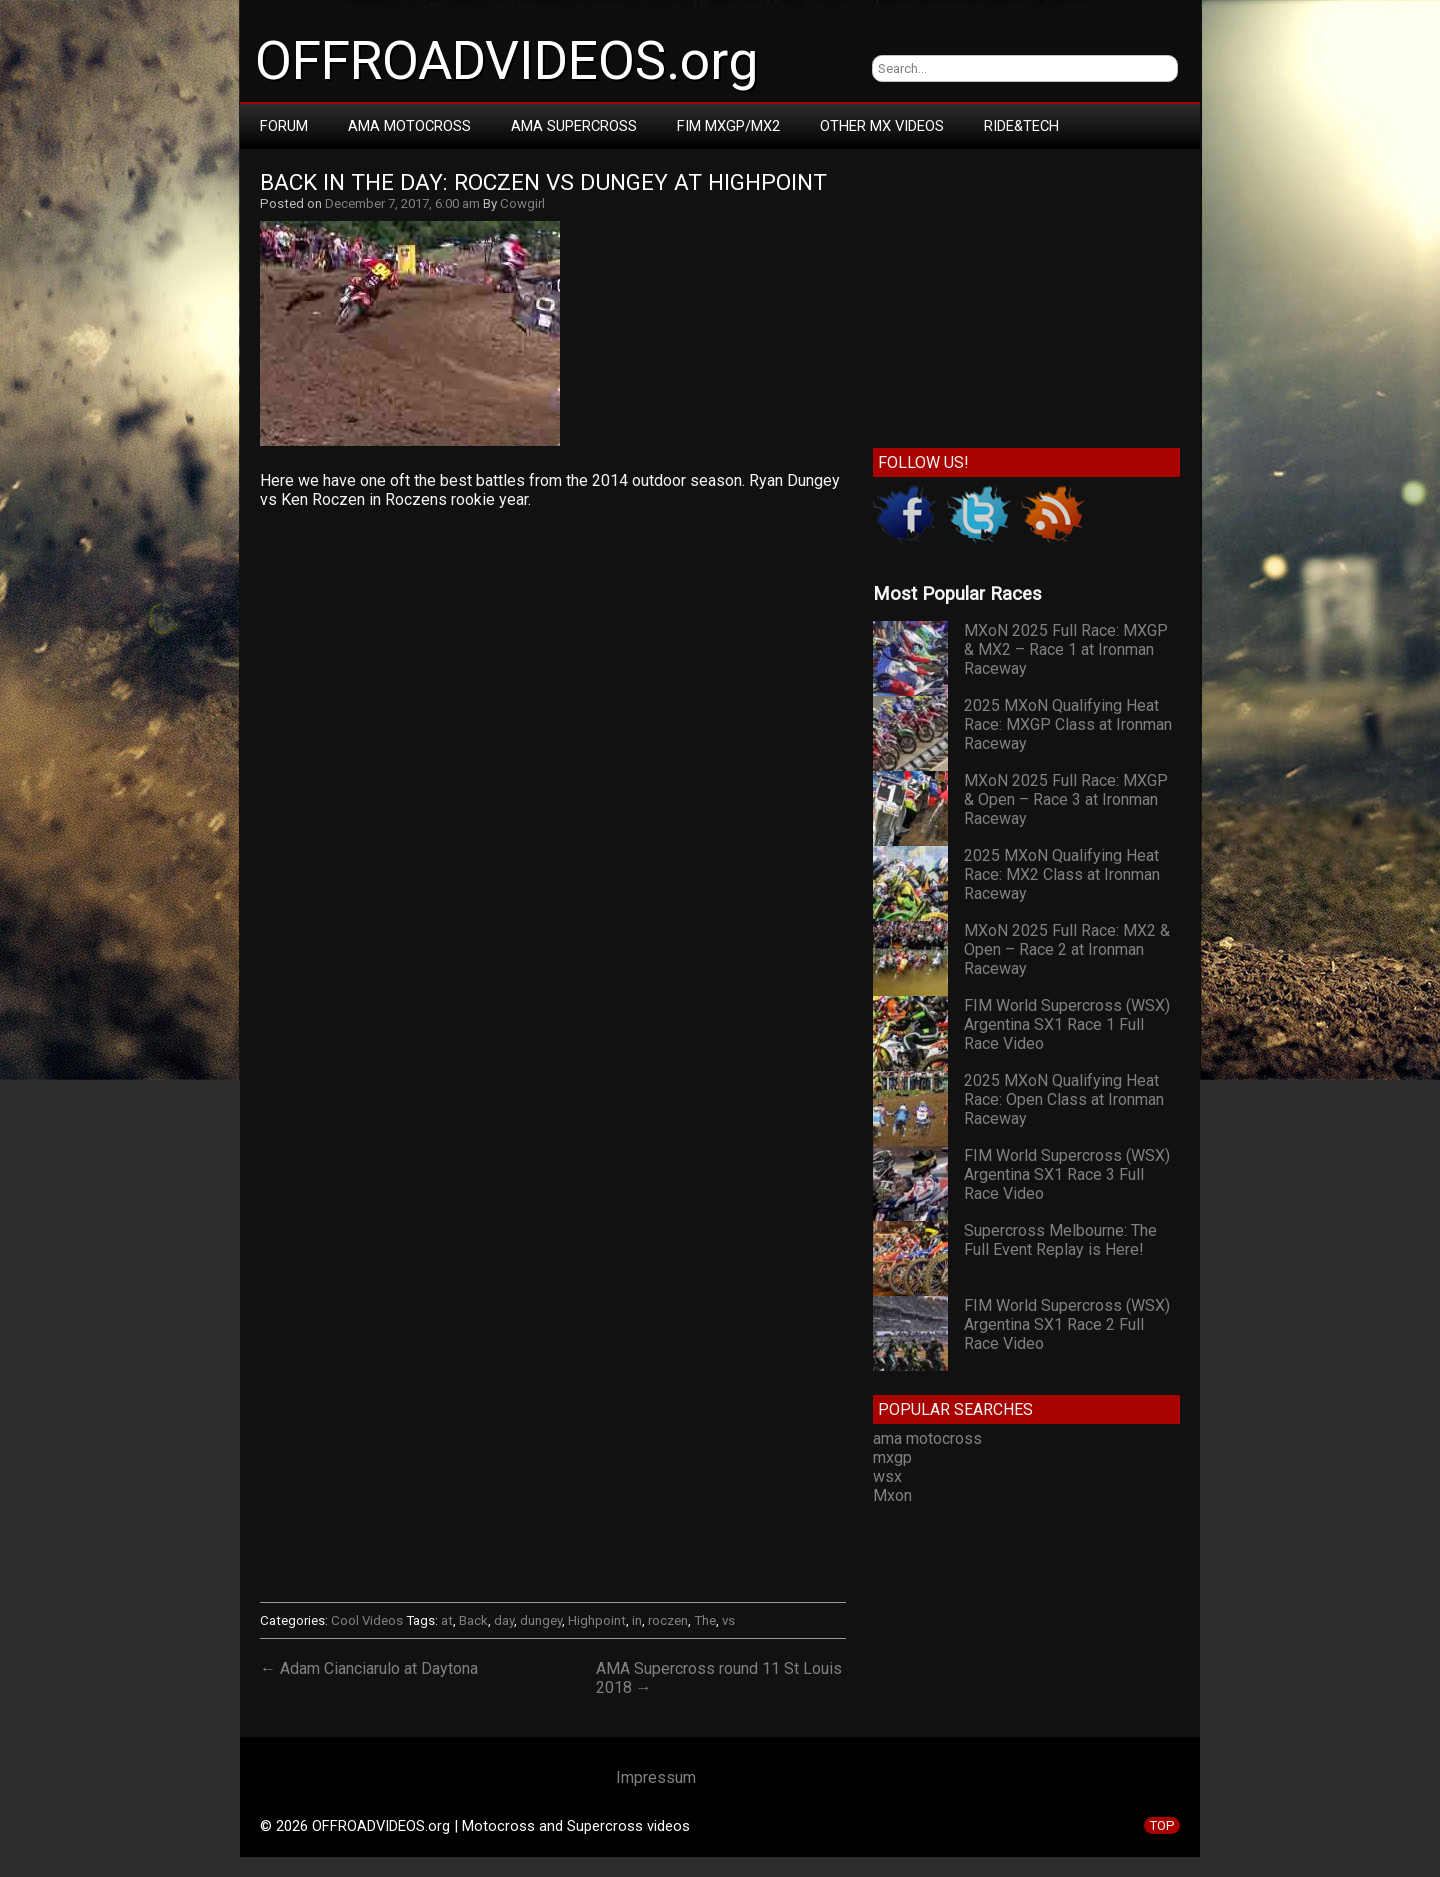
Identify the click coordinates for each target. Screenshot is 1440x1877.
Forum (284, 126)
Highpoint (597, 1620)
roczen (668, 1620)
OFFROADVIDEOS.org (506, 61)
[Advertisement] (552, 703)
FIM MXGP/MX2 (728, 126)
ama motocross (927, 1438)
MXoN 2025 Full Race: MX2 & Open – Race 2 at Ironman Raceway (1067, 949)
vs (728, 1620)
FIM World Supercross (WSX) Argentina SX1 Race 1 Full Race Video (1067, 1024)
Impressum (656, 1777)
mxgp (892, 1457)
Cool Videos (367, 1620)
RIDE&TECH (1021, 126)
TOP (1162, 1825)
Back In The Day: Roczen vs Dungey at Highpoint (543, 182)
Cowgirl (522, 203)
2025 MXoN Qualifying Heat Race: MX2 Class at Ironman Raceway (1062, 874)
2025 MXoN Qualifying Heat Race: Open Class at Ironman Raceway (1064, 1099)
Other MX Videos (882, 126)
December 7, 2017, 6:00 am (402, 203)
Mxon (892, 1495)
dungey (541, 1620)
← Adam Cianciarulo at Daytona (369, 1668)
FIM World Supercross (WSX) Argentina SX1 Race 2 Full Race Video (1067, 1324)
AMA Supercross (574, 126)
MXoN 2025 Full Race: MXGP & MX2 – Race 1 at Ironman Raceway (1066, 649)
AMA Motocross (409, 126)
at (447, 1620)
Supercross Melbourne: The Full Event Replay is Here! (1060, 1240)
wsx (887, 1476)
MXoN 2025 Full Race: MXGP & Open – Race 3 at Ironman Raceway (1066, 799)
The (705, 1620)
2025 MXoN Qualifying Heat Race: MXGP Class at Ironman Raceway (1068, 724)
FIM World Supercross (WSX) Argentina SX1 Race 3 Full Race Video (1067, 1174)
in (637, 1620)
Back (473, 1620)
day (504, 1620)
